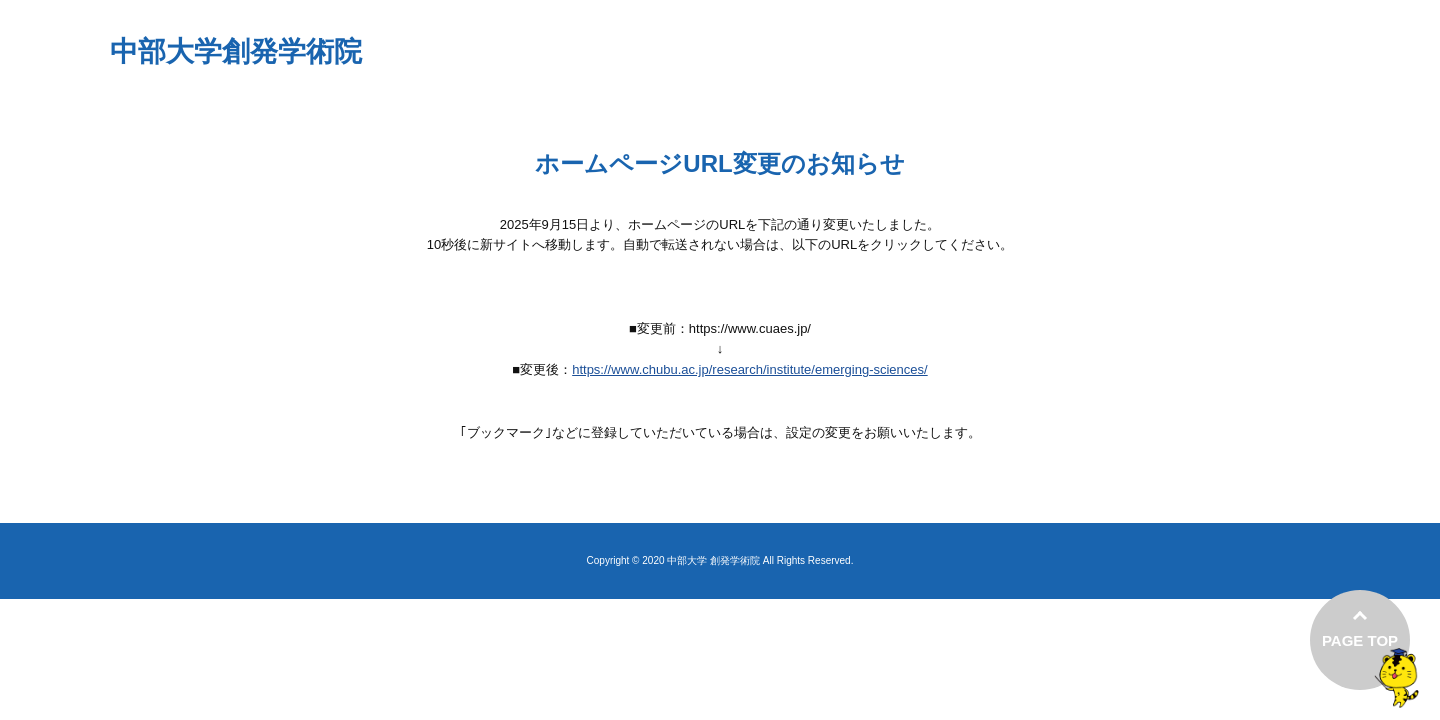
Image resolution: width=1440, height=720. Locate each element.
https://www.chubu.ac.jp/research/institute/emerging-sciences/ (750, 369)
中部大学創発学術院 (236, 51)
